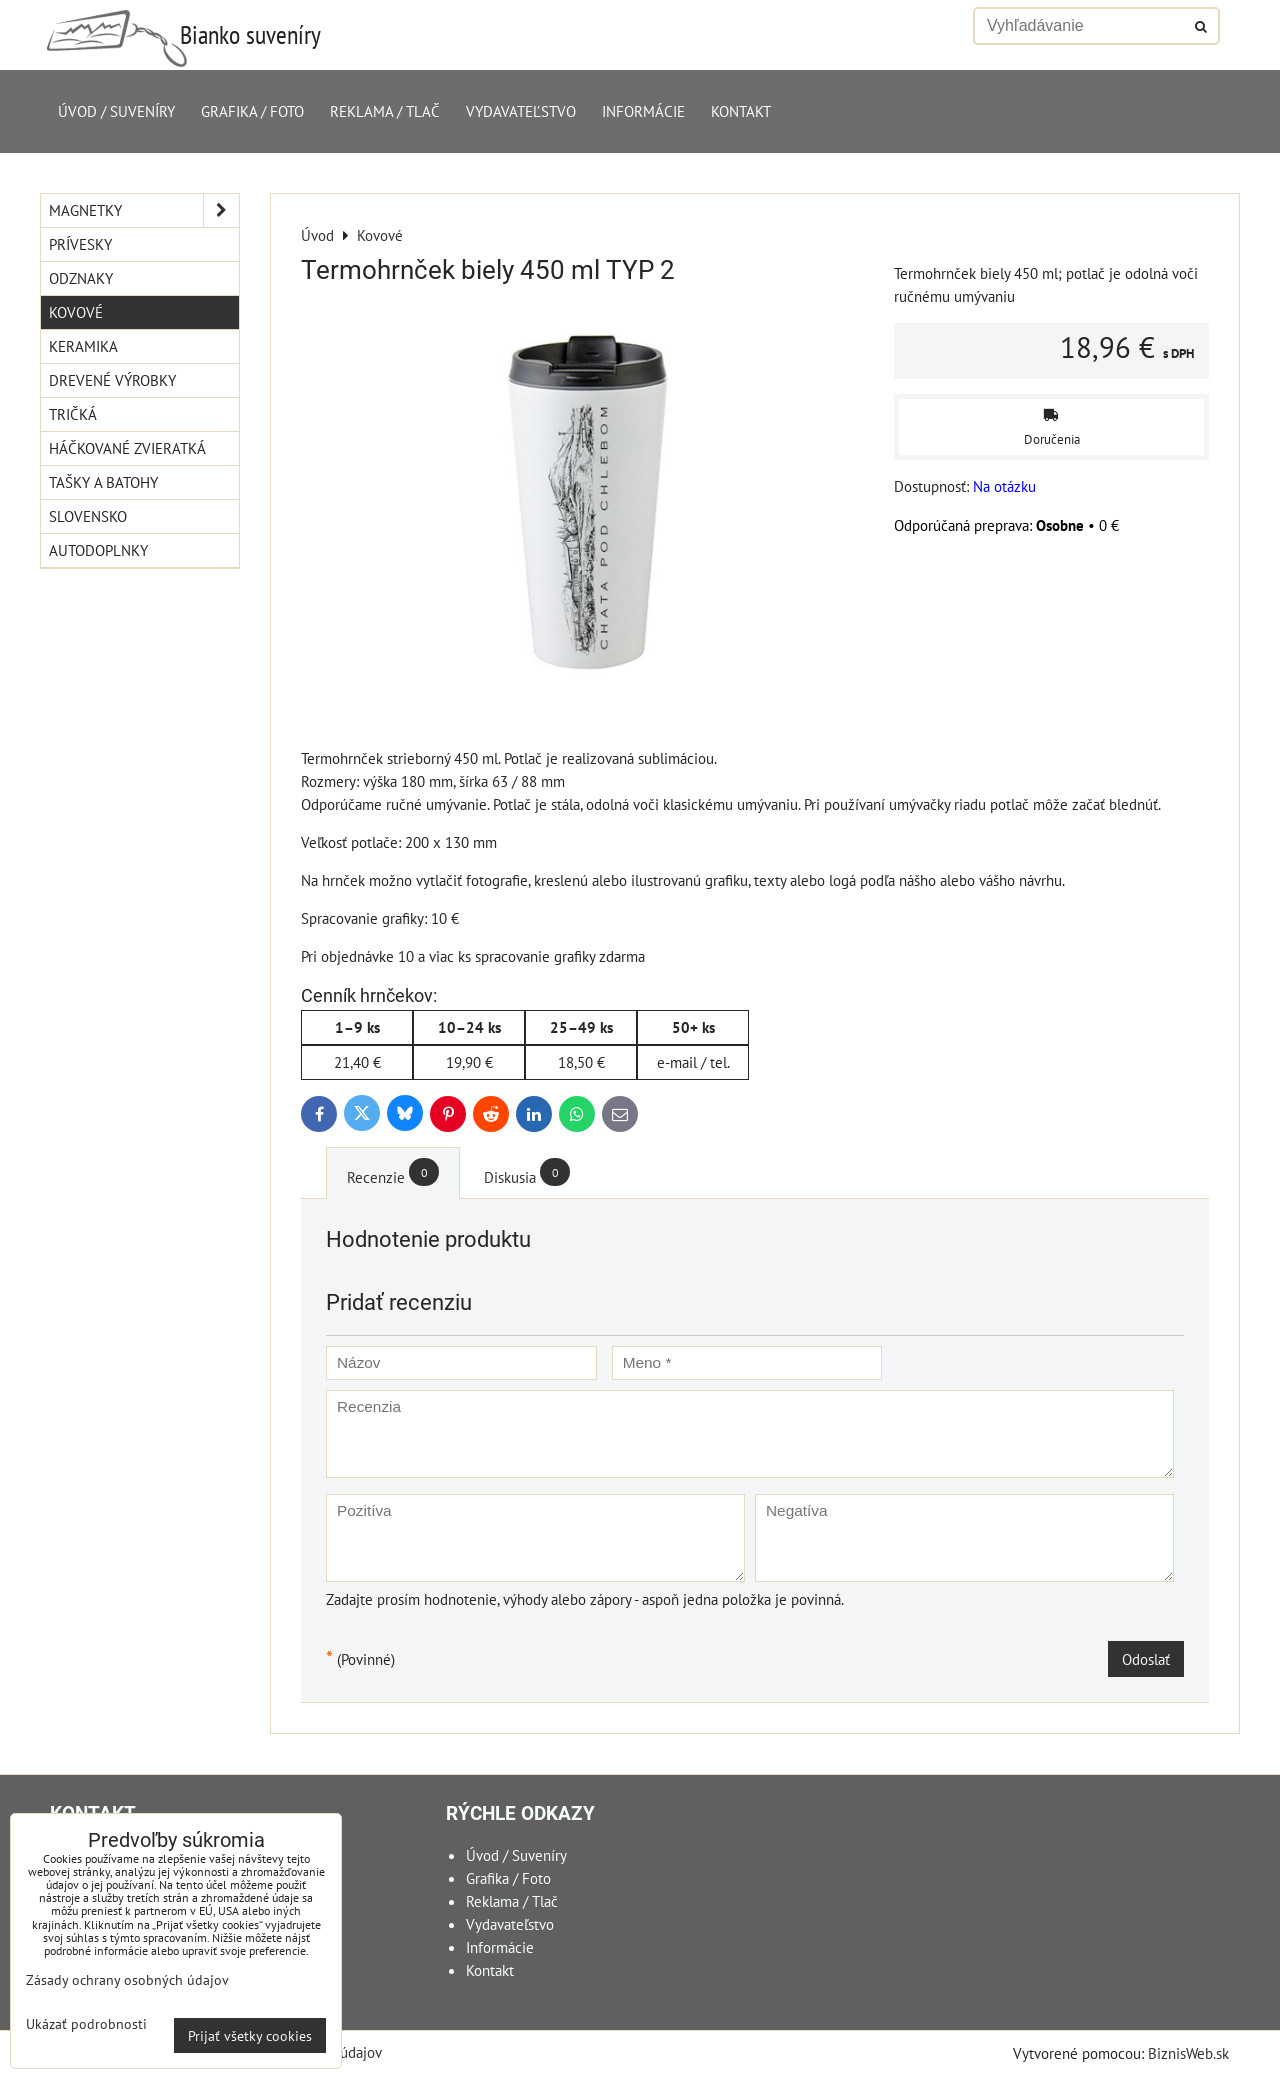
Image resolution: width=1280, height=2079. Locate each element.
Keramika (83, 346)
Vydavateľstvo (521, 111)
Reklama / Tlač (385, 111)
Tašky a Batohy (103, 482)
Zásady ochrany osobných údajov (127, 1979)
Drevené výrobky (112, 380)
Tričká (73, 414)
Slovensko (88, 516)
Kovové (76, 312)
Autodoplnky (98, 550)
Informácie (643, 111)
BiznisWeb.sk (1188, 2053)
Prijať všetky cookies (250, 2035)
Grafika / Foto (252, 111)
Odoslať (1146, 1659)
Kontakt (741, 111)
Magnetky (144, 210)
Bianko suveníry (250, 34)
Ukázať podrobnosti (86, 2024)
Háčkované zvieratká (127, 448)
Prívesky (80, 244)
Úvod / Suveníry (116, 111)
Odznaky (81, 278)
